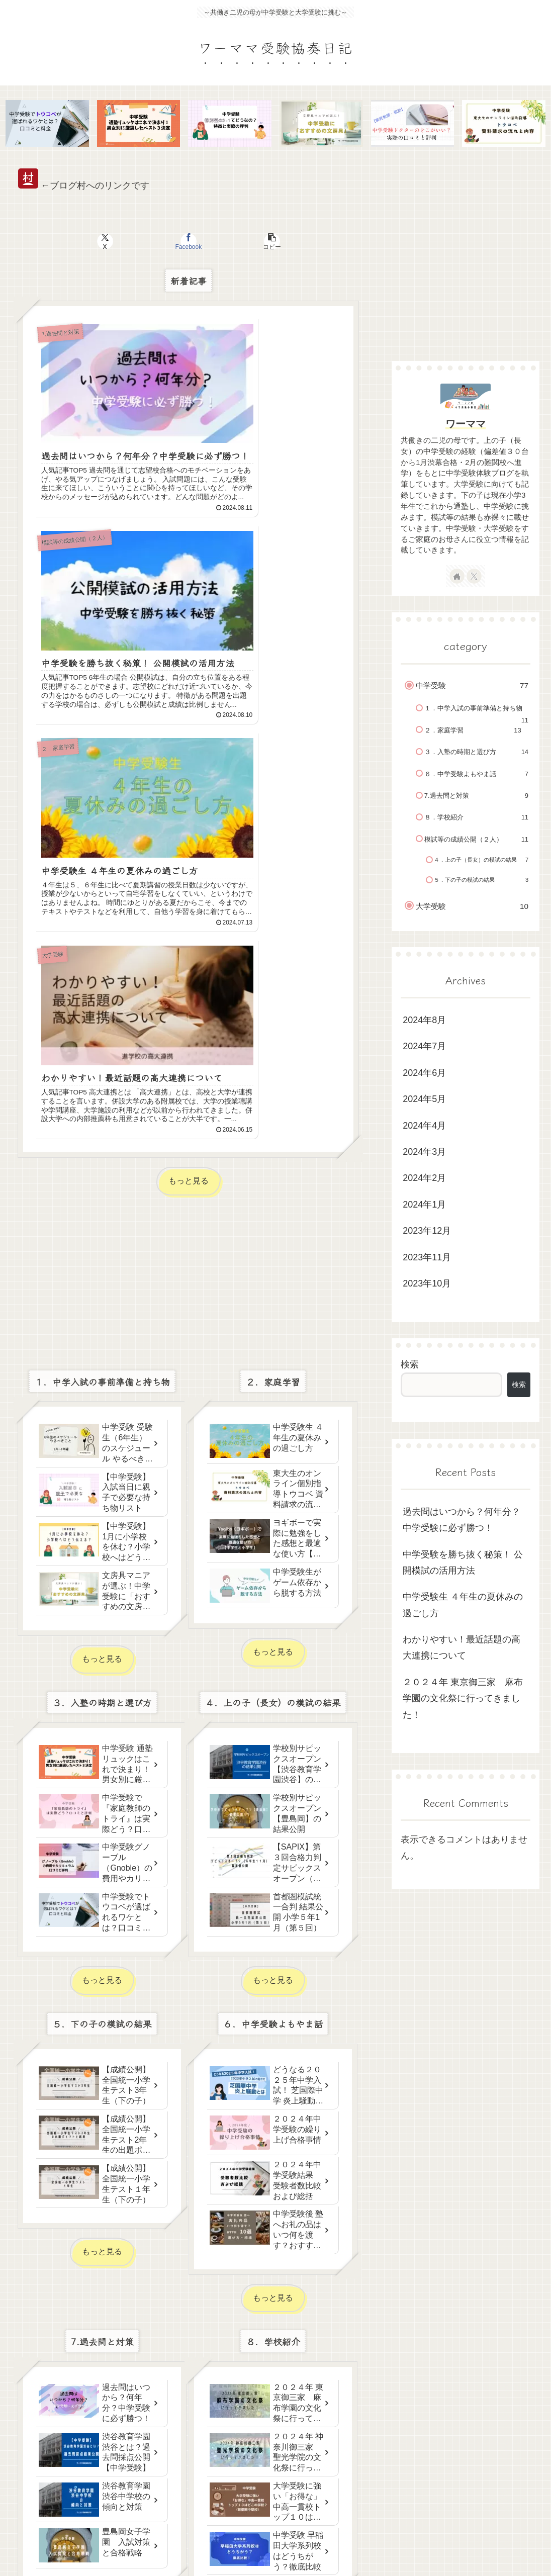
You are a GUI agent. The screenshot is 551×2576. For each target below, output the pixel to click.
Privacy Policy (515, 2545)
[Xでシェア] (131, 243)
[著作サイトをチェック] (457, 577)
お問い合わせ (462, 2545)
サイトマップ (409, 2545)
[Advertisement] (188, 804)
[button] (246, 243)
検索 (410, 1366)
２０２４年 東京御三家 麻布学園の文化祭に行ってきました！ (463, 1700)
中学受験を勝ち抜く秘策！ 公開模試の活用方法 (463, 1564)
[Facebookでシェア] (188, 243)
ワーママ (465, 425)
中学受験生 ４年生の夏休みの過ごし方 (463, 1606)
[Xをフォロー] (474, 577)
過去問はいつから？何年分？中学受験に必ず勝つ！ (461, 1521)
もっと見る (188, 719)
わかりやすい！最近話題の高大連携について (461, 1649)
